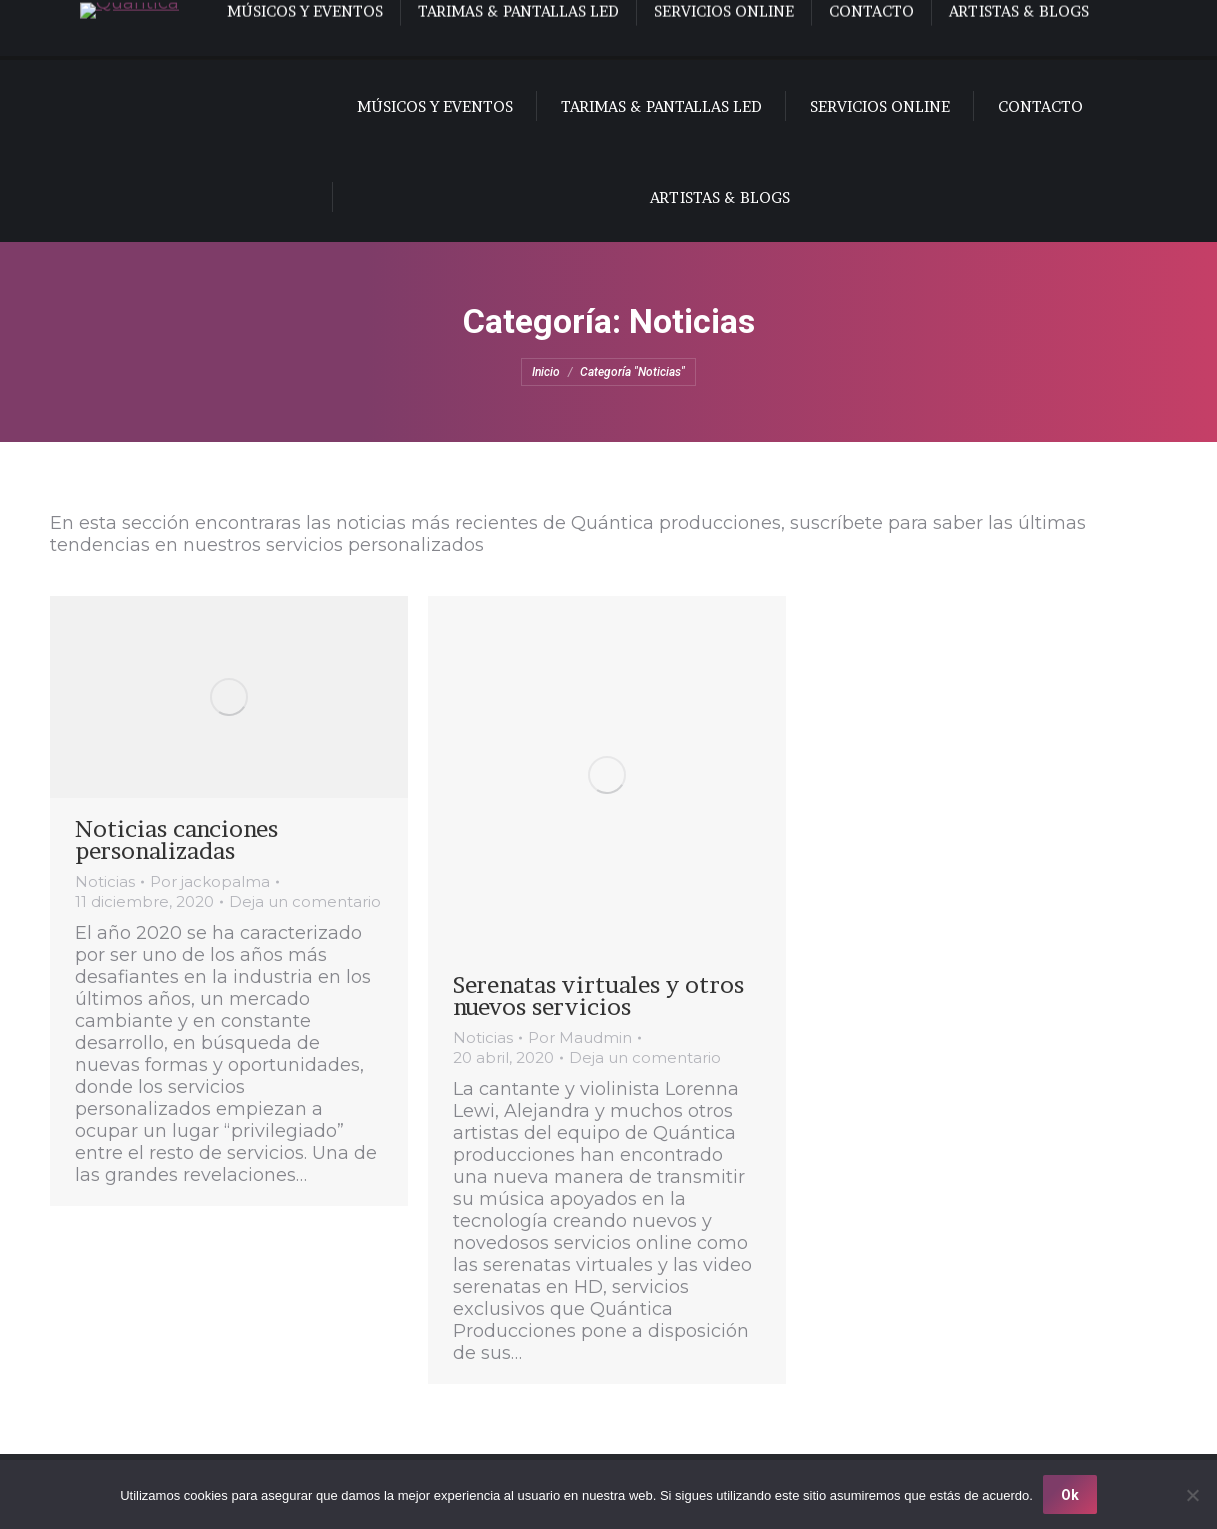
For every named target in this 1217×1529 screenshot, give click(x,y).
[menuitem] (98, 30)
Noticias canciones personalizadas (176, 840)
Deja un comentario (305, 901)
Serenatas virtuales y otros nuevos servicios (598, 996)
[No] (1192, 1495)
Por (210, 881)
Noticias (105, 881)
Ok (1070, 1495)
